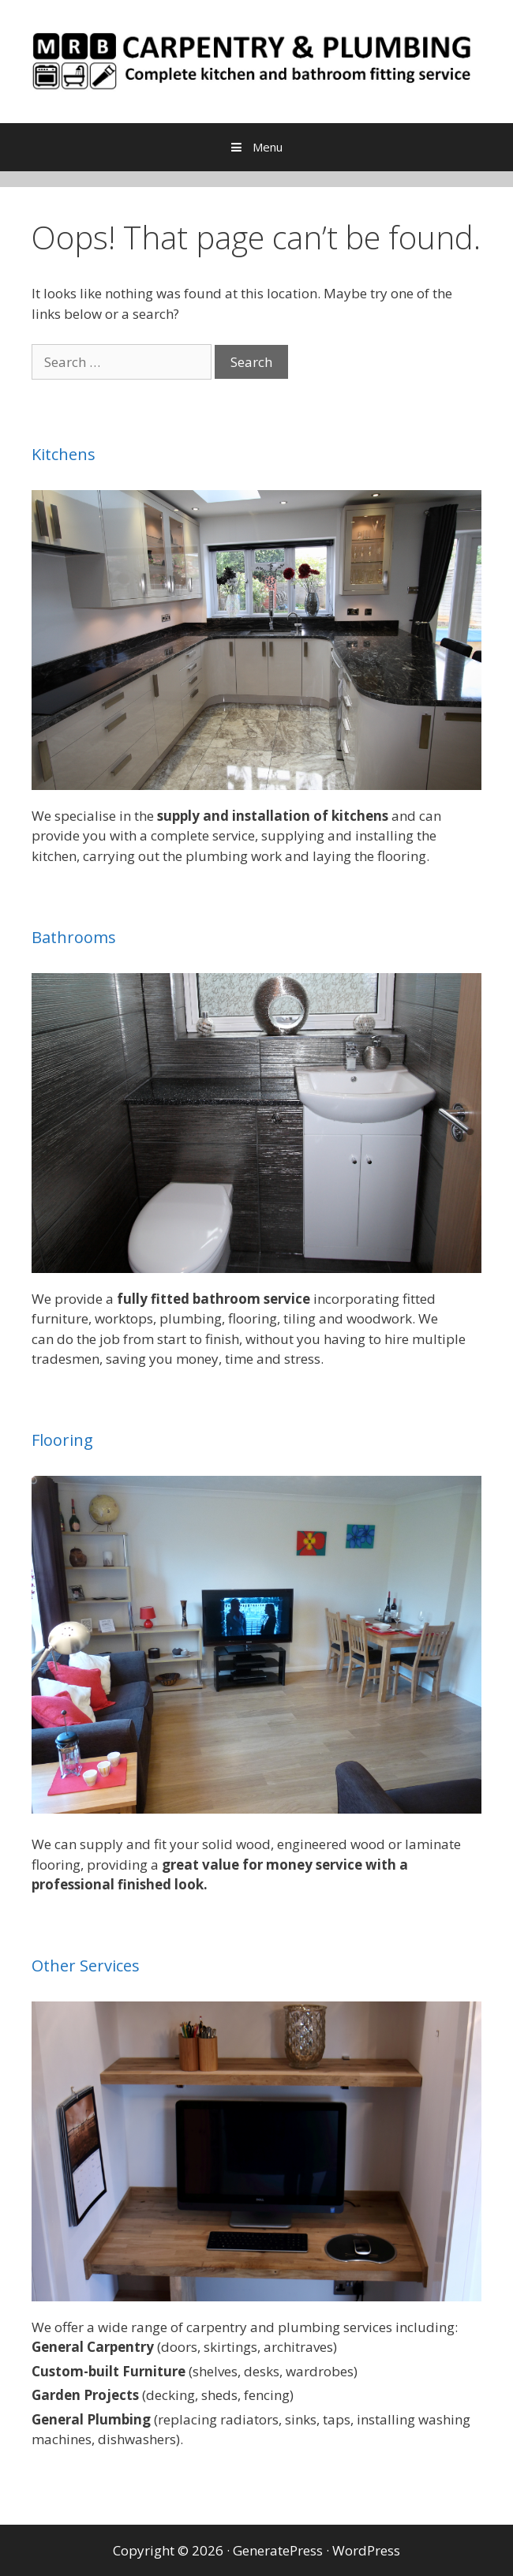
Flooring (62, 1440)
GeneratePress (278, 2550)
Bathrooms (74, 937)
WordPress (366, 2550)
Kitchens (63, 454)
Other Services (86, 1965)
